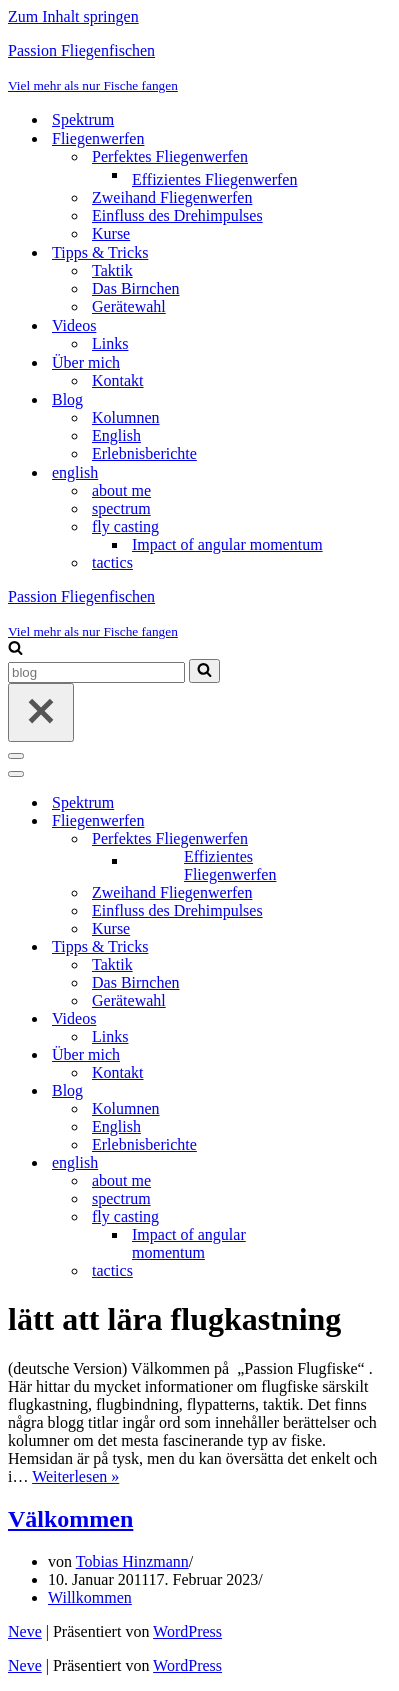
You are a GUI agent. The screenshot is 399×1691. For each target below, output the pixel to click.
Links (110, 343)
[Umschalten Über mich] (358, 1055)
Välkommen (70, 1519)
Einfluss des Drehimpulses (177, 215)
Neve (25, 1631)
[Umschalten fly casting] (358, 1217)
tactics (112, 562)
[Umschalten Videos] (358, 1019)
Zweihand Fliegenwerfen (172, 197)
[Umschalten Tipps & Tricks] (358, 947)
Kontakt (118, 380)
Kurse (111, 233)
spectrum (121, 508)
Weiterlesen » (75, 1476)
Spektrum (83, 119)
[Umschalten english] (358, 1163)
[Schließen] (41, 712)
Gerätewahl (129, 306)
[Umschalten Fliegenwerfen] (358, 821)
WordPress (187, 1631)
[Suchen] (15, 649)
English (116, 435)
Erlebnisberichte (144, 453)
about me (121, 490)
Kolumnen (126, 417)
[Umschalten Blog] (358, 1091)
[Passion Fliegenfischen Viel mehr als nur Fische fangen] (199, 68)
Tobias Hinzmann (132, 1561)
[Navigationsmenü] (16, 756)
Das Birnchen (136, 288)
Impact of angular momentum (227, 544)
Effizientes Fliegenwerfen (214, 179)
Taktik (112, 270)
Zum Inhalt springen (73, 16)
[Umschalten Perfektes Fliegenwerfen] (358, 839)
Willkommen (90, 1597)
